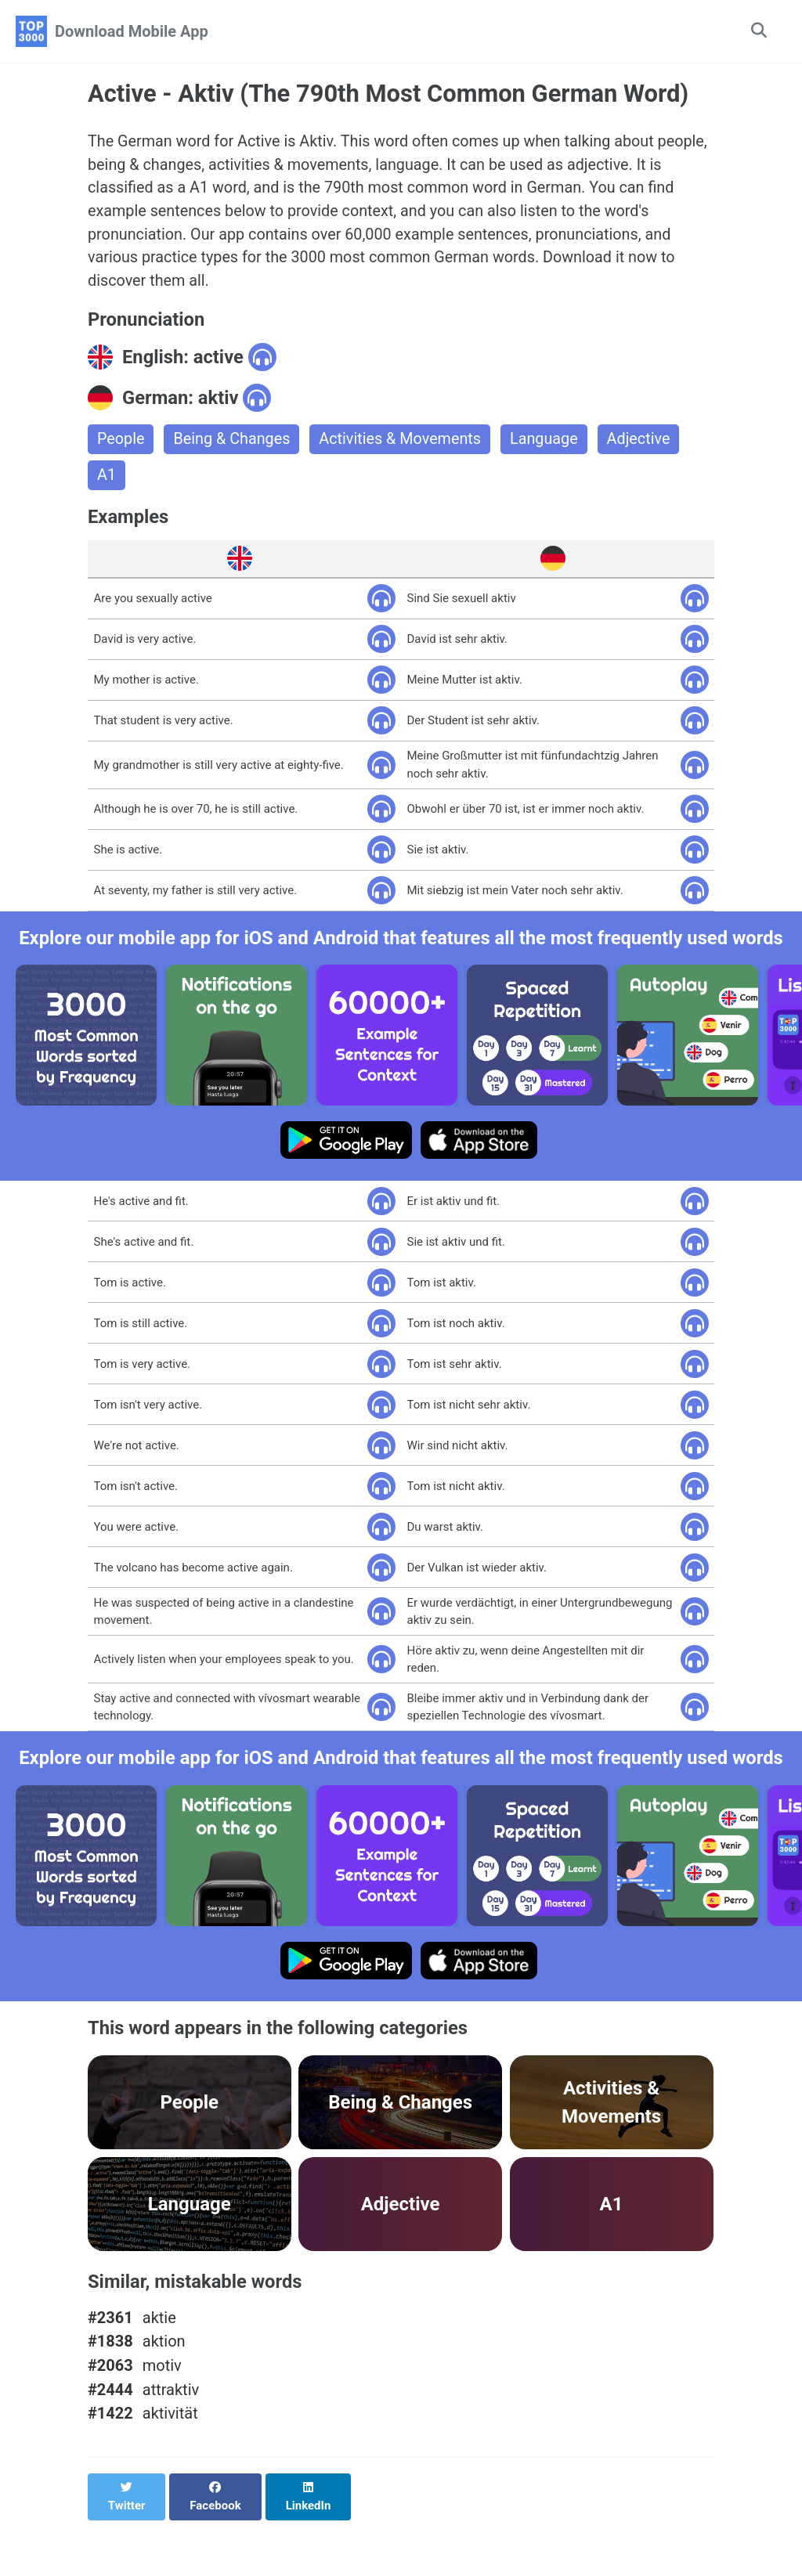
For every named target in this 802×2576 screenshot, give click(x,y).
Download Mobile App (131, 31)
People (121, 441)
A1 (106, 477)
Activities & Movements (403, 441)
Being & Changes (233, 441)
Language (548, 441)
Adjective (644, 441)
